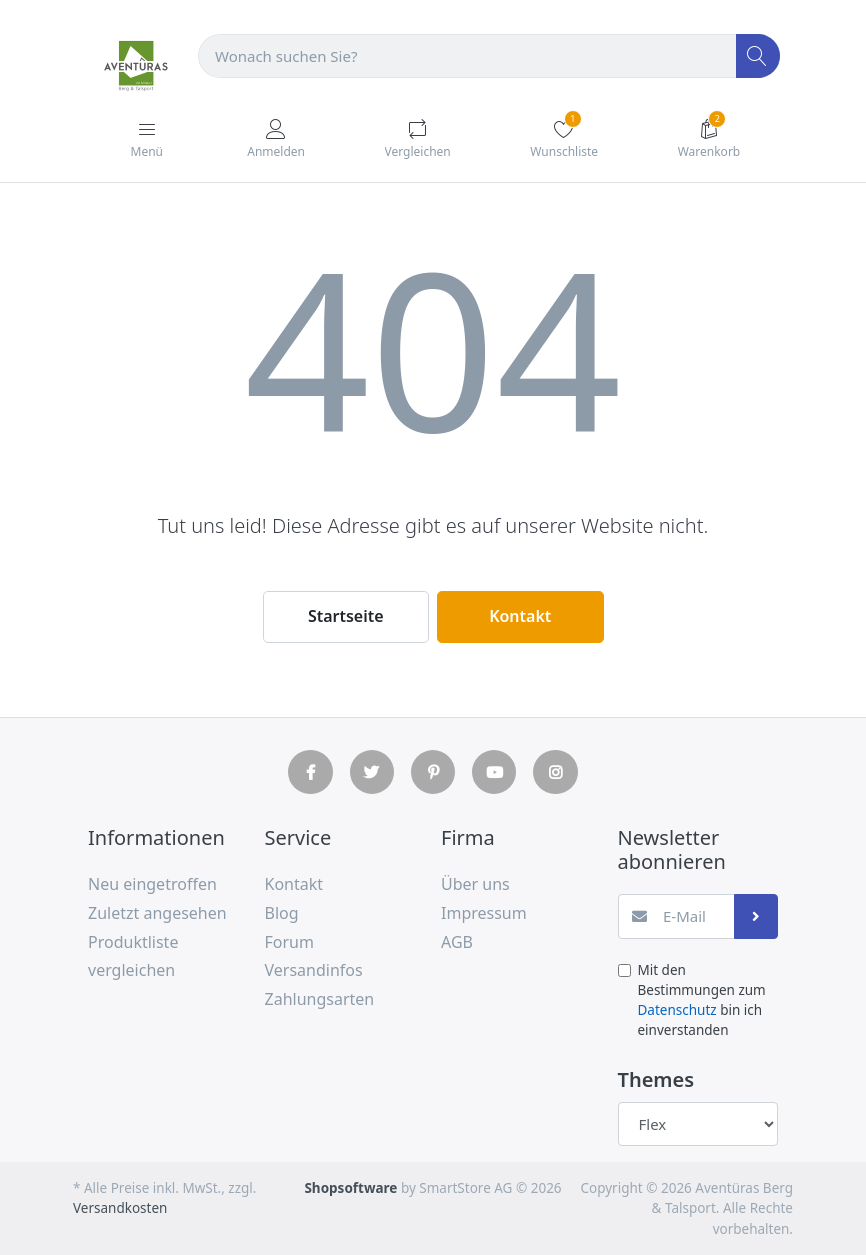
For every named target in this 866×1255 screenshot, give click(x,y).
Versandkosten (120, 1208)
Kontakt (520, 616)
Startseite (346, 616)
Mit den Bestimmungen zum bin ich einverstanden (702, 1000)
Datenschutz (677, 1010)
